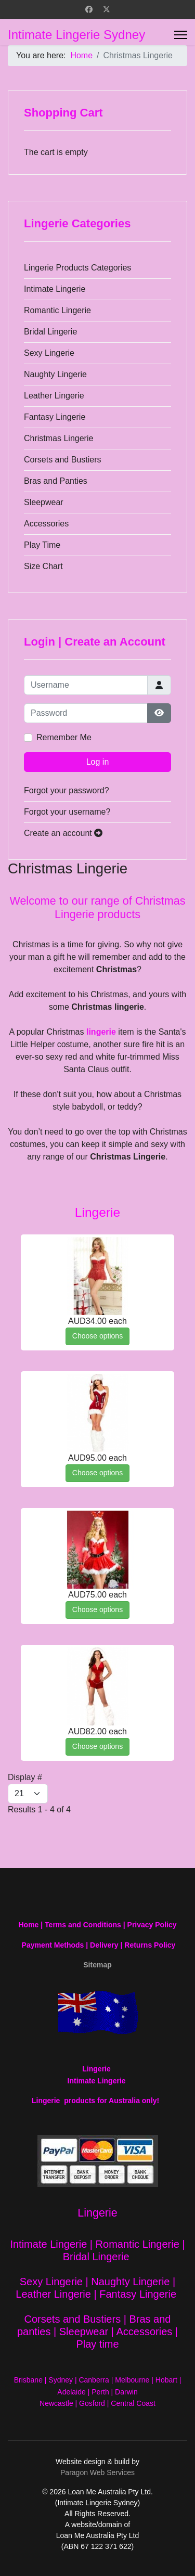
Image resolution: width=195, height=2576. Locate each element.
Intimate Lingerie (54, 289)
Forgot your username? (67, 811)
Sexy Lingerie (49, 353)
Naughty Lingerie (55, 374)
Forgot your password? (66, 790)
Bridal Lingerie (50, 331)
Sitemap (97, 1965)
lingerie (101, 1031)
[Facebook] (89, 9)
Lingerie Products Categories (77, 267)
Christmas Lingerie (58, 438)
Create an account (63, 833)
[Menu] (180, 34)
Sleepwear (43, 502)
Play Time (42, 544)
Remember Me (64, 737)
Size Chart (43, 566)
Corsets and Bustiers (62, 459)
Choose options (97, 1336)
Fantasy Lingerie (54, 417)
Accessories (46, 523)
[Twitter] (106, 9)
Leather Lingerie (54, 395)
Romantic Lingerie (57, 310)
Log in (97, 761)
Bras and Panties (55, 480)
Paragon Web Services (97, 2472)
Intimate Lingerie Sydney (76, 35)
